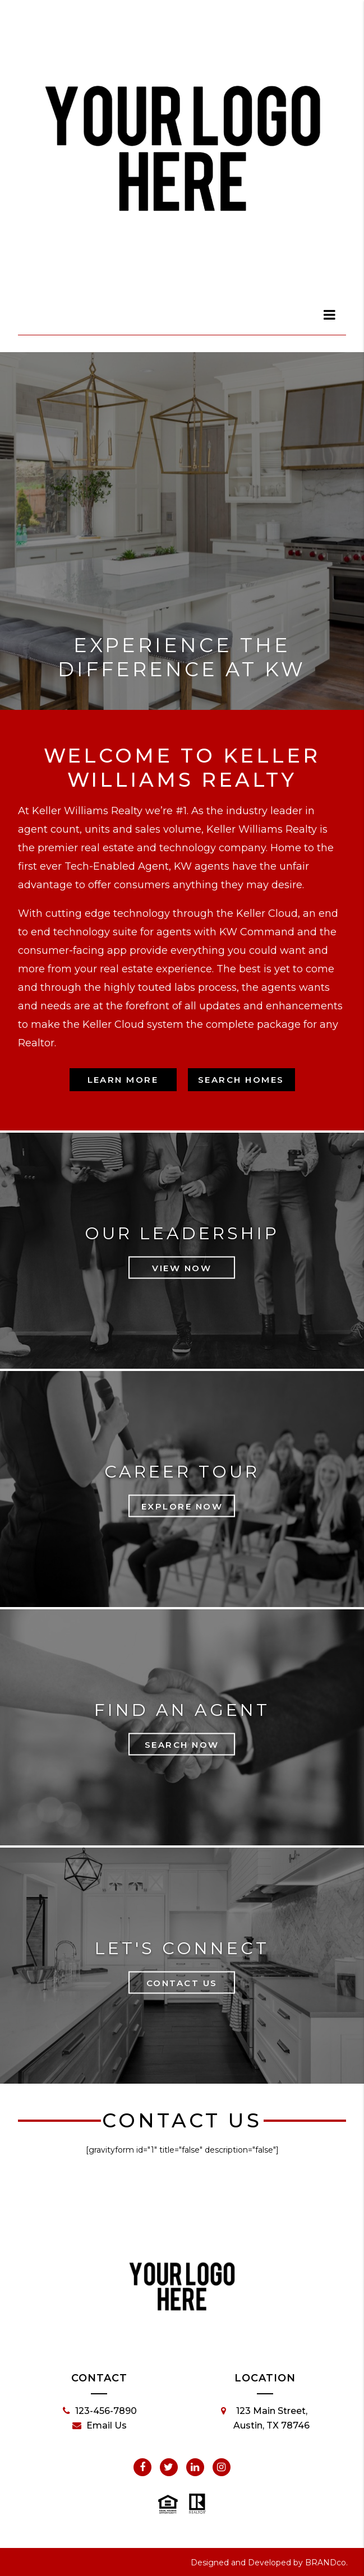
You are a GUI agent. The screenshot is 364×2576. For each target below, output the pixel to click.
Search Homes (241, 1079)
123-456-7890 (100, 2411)
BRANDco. (326, 2562)
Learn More (123, 1079)
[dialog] (330, 315)
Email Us (99, 2425)
